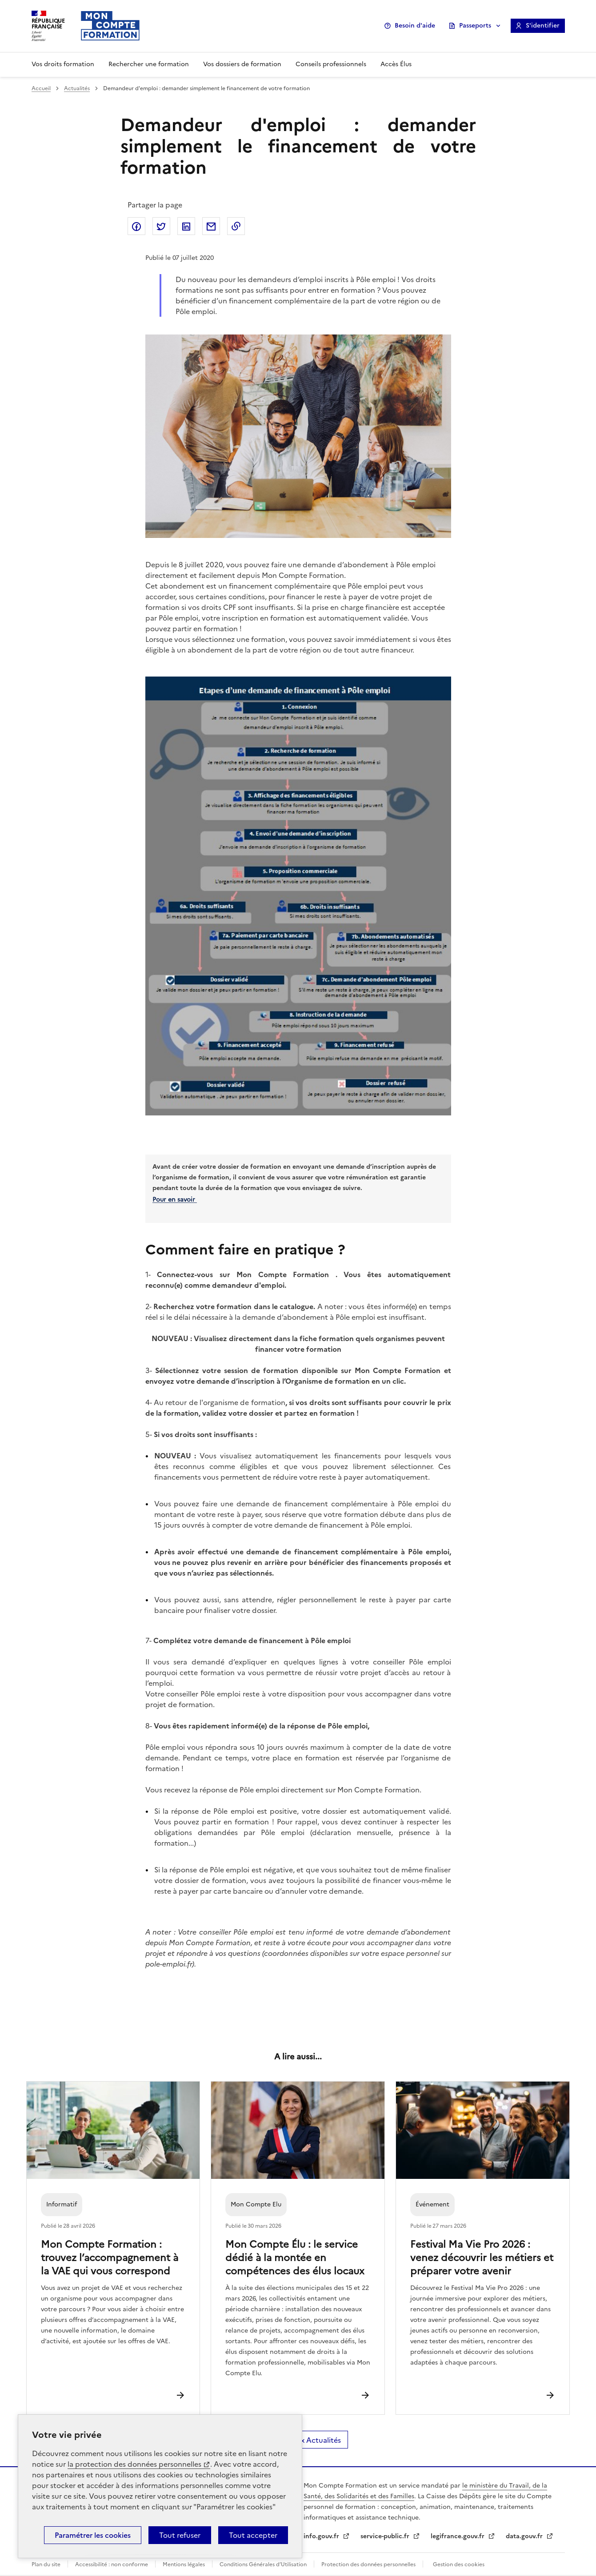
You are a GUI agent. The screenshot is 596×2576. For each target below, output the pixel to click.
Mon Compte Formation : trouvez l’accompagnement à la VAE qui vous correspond (109, 2257)
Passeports (475, 25)
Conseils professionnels (331, 64)
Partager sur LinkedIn (186, 226)
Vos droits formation (63, 64)
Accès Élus (396, 64)
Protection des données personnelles (368, 2564)
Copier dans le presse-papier (236, 226)
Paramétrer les (93, 2535)
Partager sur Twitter (161, 226)
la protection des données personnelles (134, 2464)
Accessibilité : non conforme (111, 2564)
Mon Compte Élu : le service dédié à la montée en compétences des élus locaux (294, 2257)
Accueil (41, 88)
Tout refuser (179, 2535)
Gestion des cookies (458, 2564)
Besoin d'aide (415, 25)
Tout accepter (253, 2535)
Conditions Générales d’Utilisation (263, 2564)
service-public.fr (385, 2536)
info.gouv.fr (322, 2536)
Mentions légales (184, 2564)
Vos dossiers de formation (242, 64)
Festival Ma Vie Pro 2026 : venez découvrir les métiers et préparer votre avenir (481, 2257)
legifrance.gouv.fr (458, 2536)
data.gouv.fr (525, 2536)
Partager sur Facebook (136, 226)
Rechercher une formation (148, 64)
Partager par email (211, 226)
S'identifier (543, 25)
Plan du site (46, 2564)
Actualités (77, 88)
